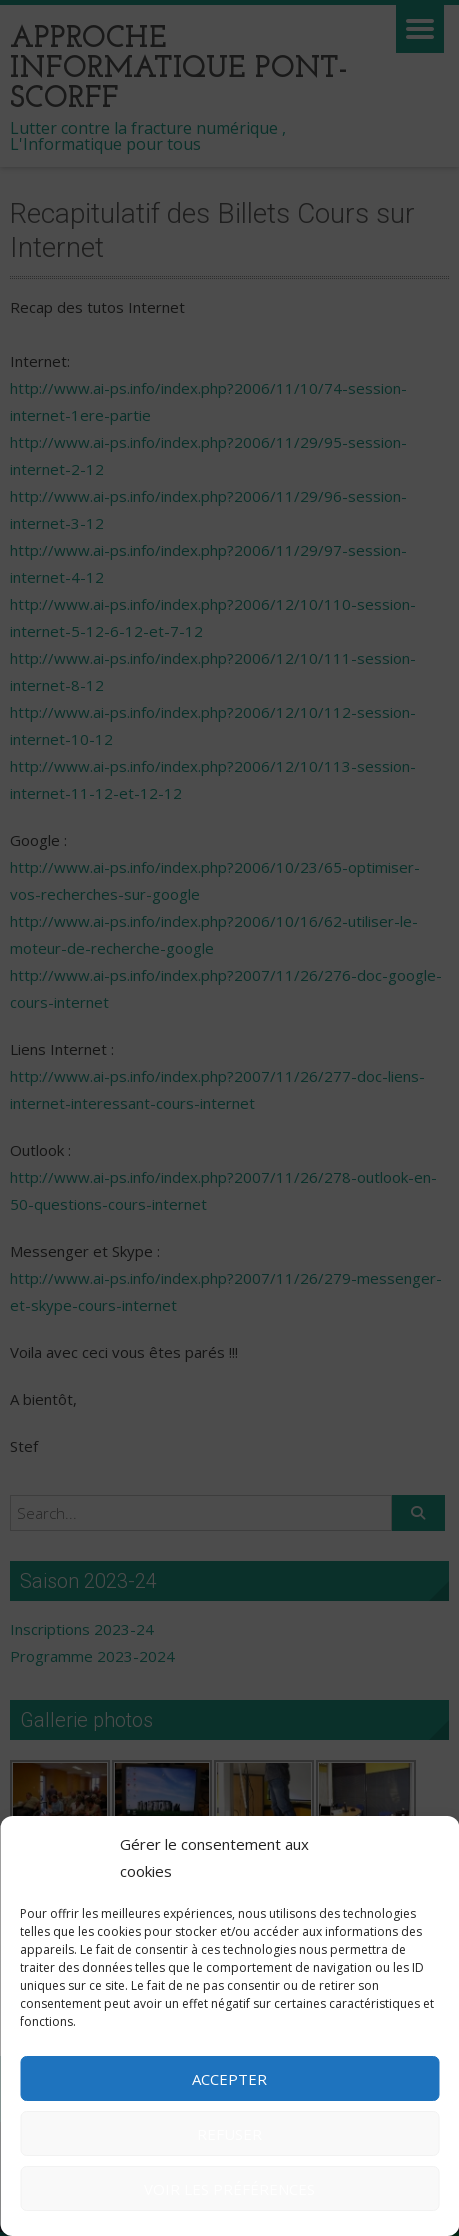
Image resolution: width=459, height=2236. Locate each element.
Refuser (229, 2134)
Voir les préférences (229, 2189)
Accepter (229, 2079)
